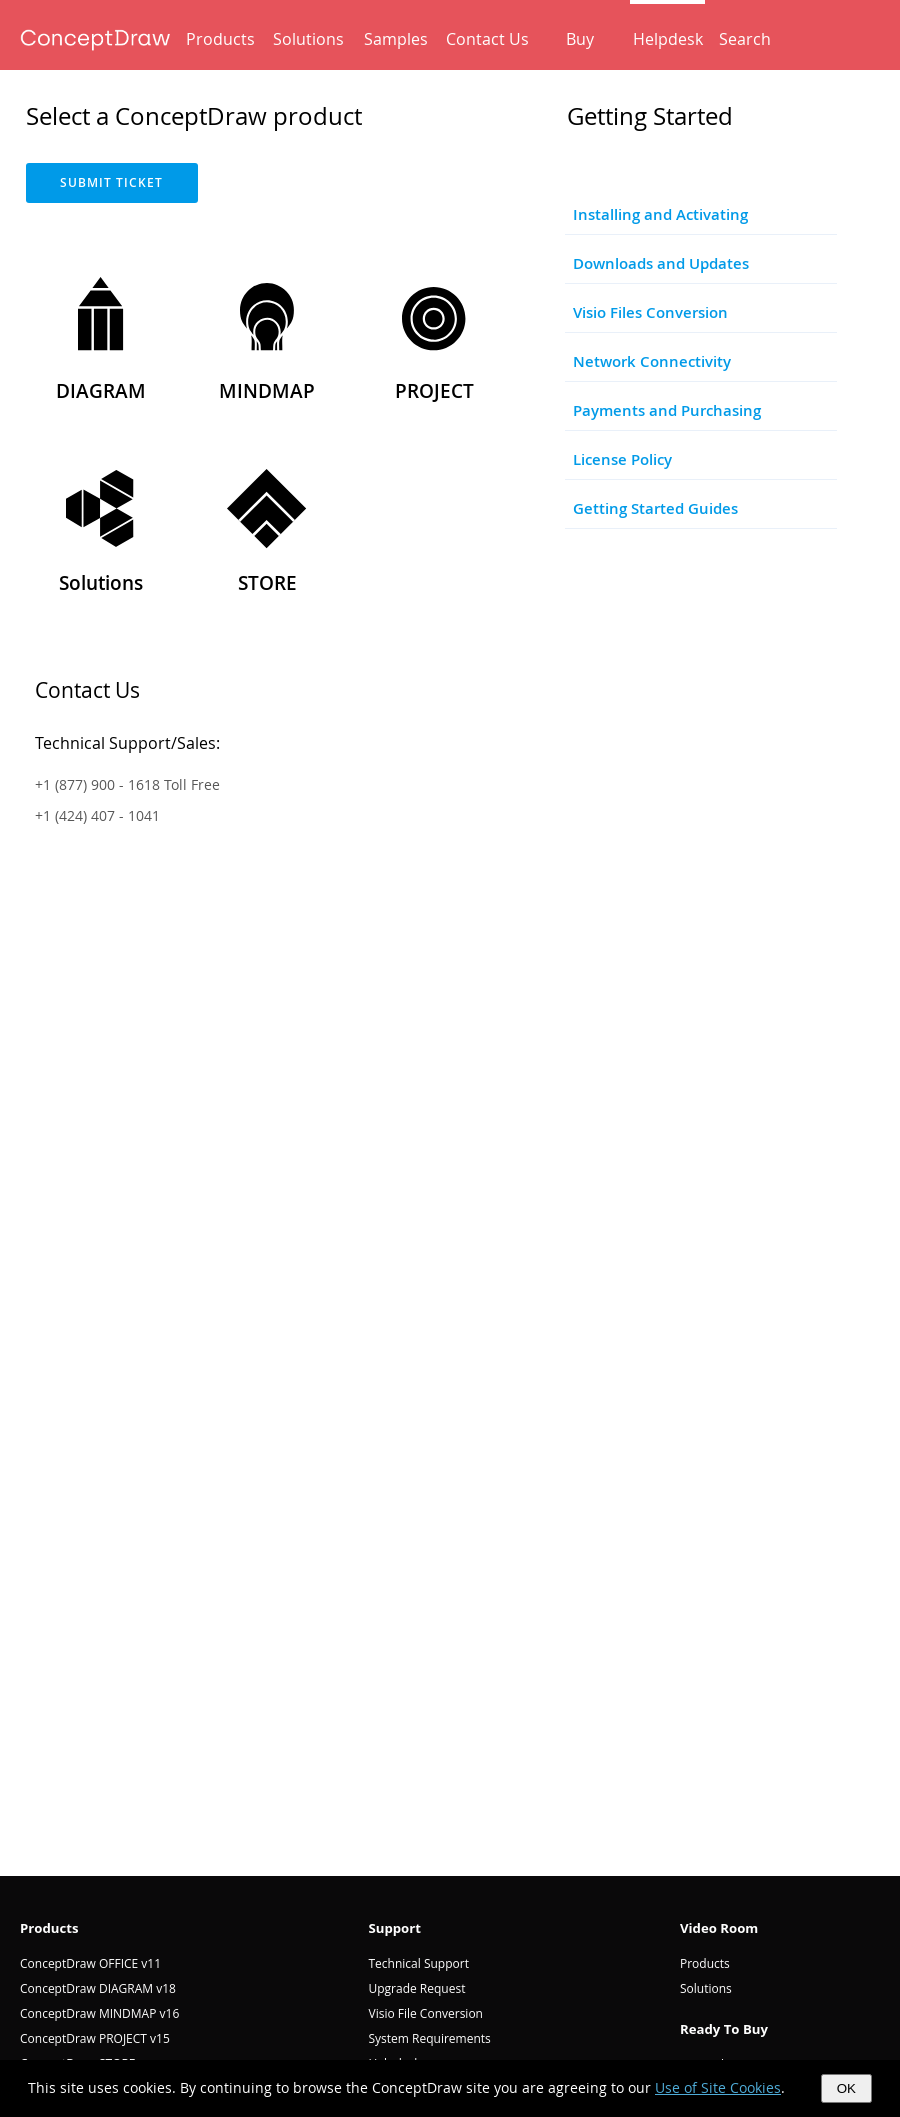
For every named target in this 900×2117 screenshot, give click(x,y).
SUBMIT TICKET (111, 182)
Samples (396, 39)
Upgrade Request (416, 1988)
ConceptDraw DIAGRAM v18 (98, 1988)
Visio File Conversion (425, 2013)
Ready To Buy (724, 2029)
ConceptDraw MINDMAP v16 (99, 2013)
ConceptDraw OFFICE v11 (90, 1963)
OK (846, 2088)
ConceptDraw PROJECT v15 (95, 2038)
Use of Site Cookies (718, 2087)
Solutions (308, 39)
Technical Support (418, 1963)
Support (394, 1928)
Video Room (719, 1928)
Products (220, 39)
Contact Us (487, 39)
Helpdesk (668, 39)
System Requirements (429, 2038)
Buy (580, 39)
